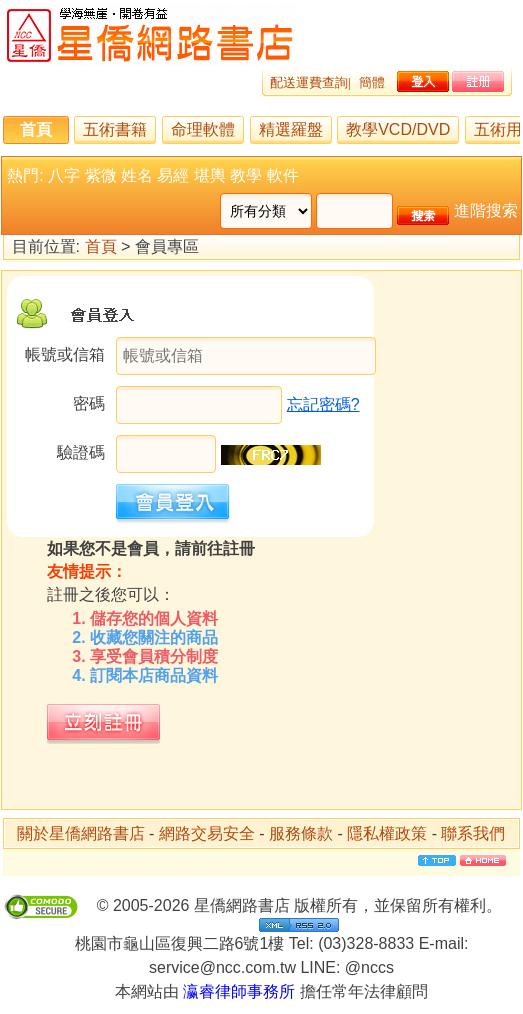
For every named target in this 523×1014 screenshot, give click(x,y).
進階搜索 (486, 210)
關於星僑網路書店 (81, 833)
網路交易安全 (207, 833)
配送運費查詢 (309, 82)
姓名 (137, 175)
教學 (246, 175)
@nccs (369, 967)
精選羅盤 (291, 129)
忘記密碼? (323, 404)
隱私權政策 (387, 833)
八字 (64, 175)
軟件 (283, 175)
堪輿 (210, 175)
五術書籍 (115, 129)
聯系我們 (473, 833)
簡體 (372, 82)
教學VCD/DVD (398, 129)
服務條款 (301, 833)
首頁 (36, 129)
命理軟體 (203, 129)
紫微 (101, 175)
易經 (173, 175)
